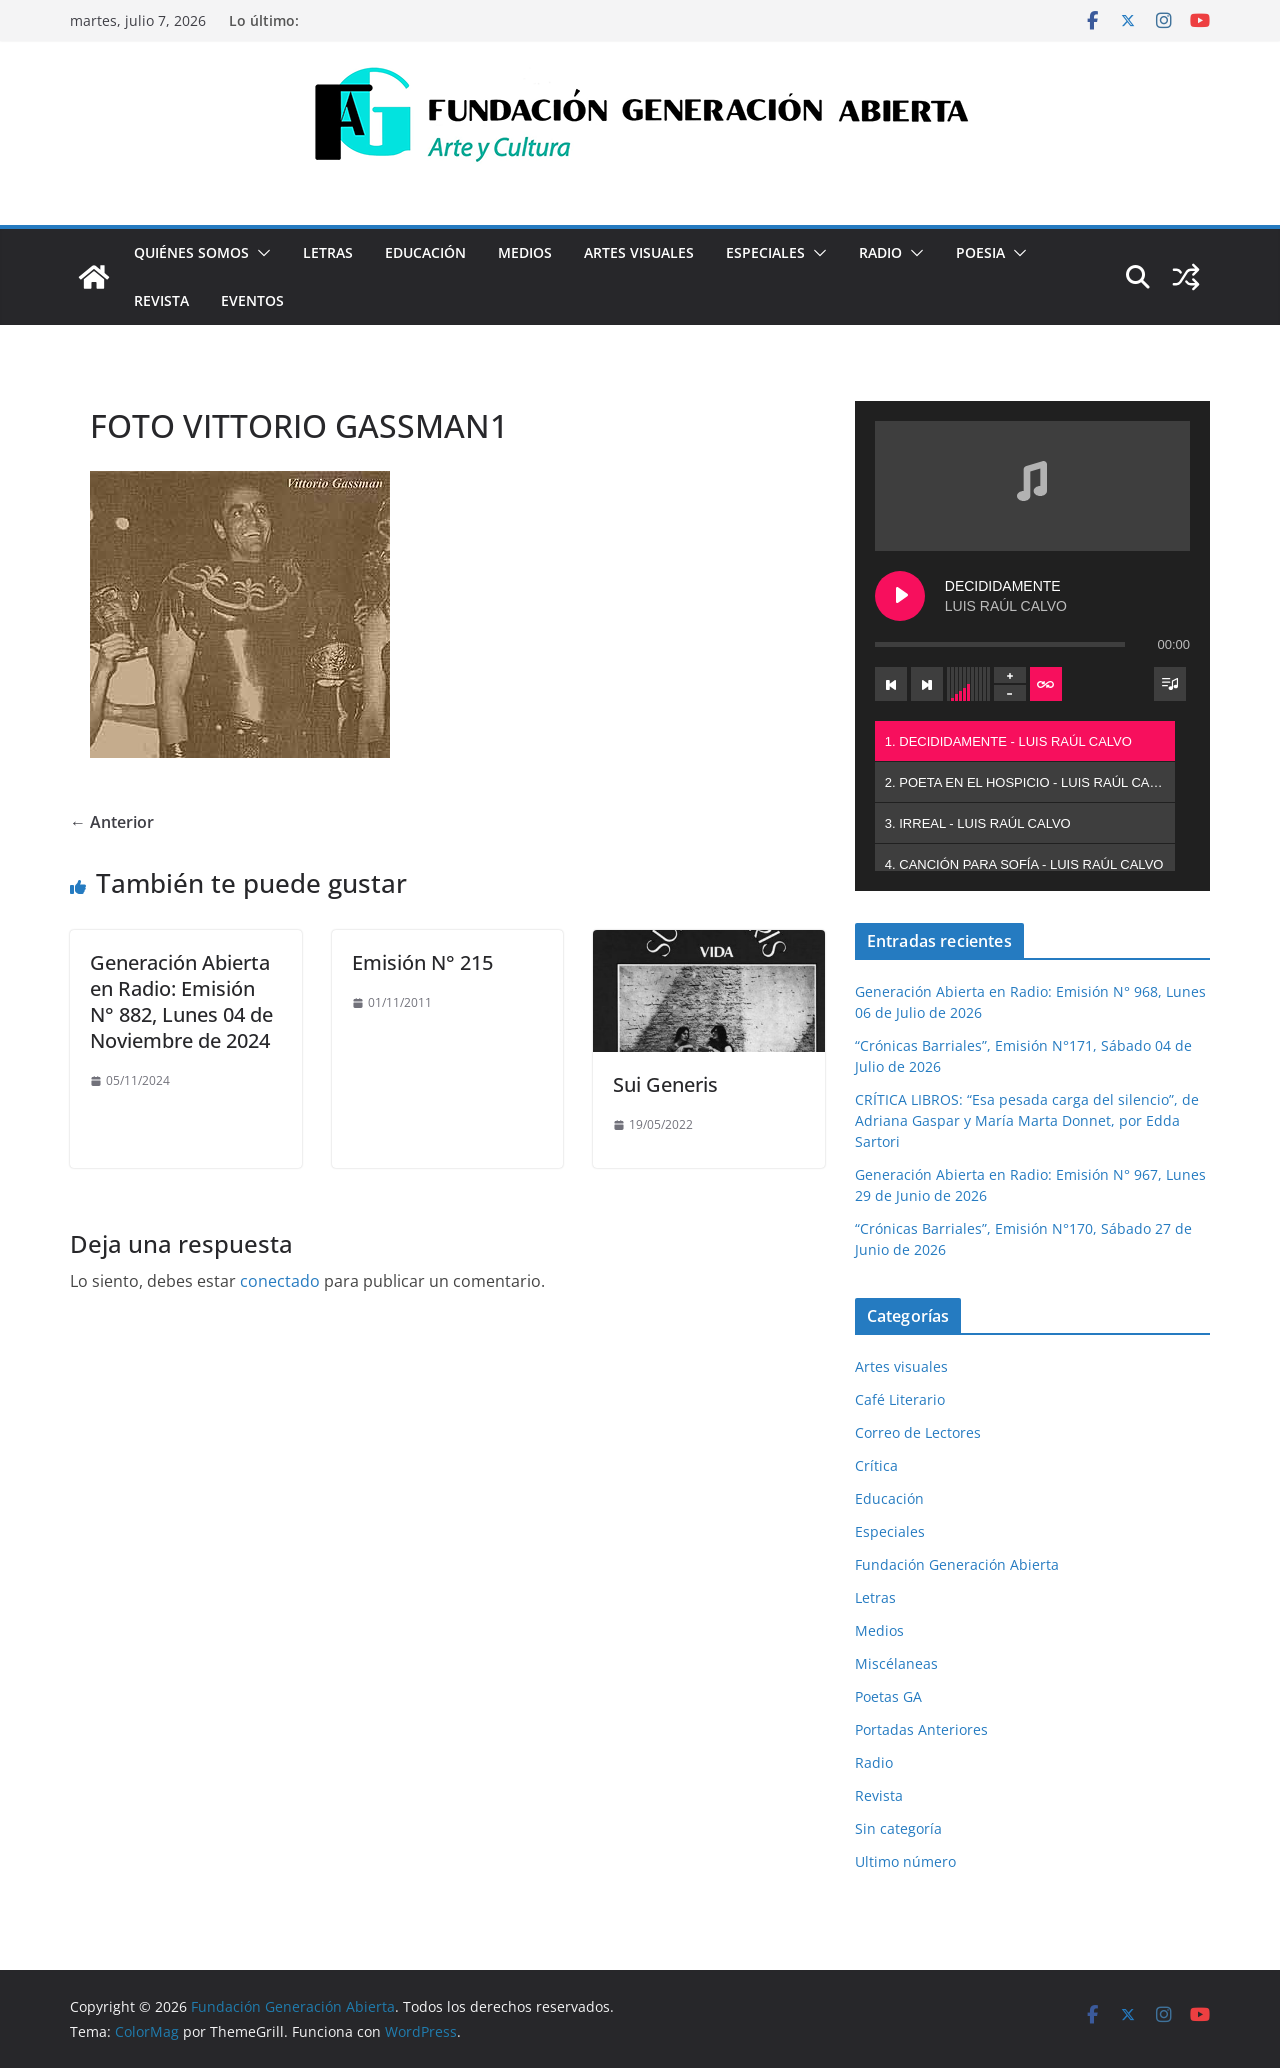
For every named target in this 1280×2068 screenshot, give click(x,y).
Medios (525, 252)
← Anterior (112, 822)
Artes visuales (639, 252)
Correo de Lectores (918, 1432)
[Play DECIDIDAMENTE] (900, 596)
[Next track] (927, 684)
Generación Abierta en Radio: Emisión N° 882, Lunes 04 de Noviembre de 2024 (181, 1001)
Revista (161, 300)
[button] (260, 253)
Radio (880, 252)
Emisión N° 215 (422, 962)
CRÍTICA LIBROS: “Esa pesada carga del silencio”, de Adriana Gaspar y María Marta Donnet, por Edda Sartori (1027, 1120)
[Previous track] (891, 684)
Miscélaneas (896, 1663)
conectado (280, 1281)
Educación (425, 252)
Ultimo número (905, 1861)
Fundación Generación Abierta (957, 1564)
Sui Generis (665, 1084)
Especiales (765, 252)
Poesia (980, 252)
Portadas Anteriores (921, 1729)
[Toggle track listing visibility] (1170, 684)
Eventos (252, 300)
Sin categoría (898, 1828)
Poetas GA (888, 1696)
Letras (328, 252)
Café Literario (900, 1399)
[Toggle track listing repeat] (1046, 684)
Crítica (876, 1465)
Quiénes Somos (191, 252)
